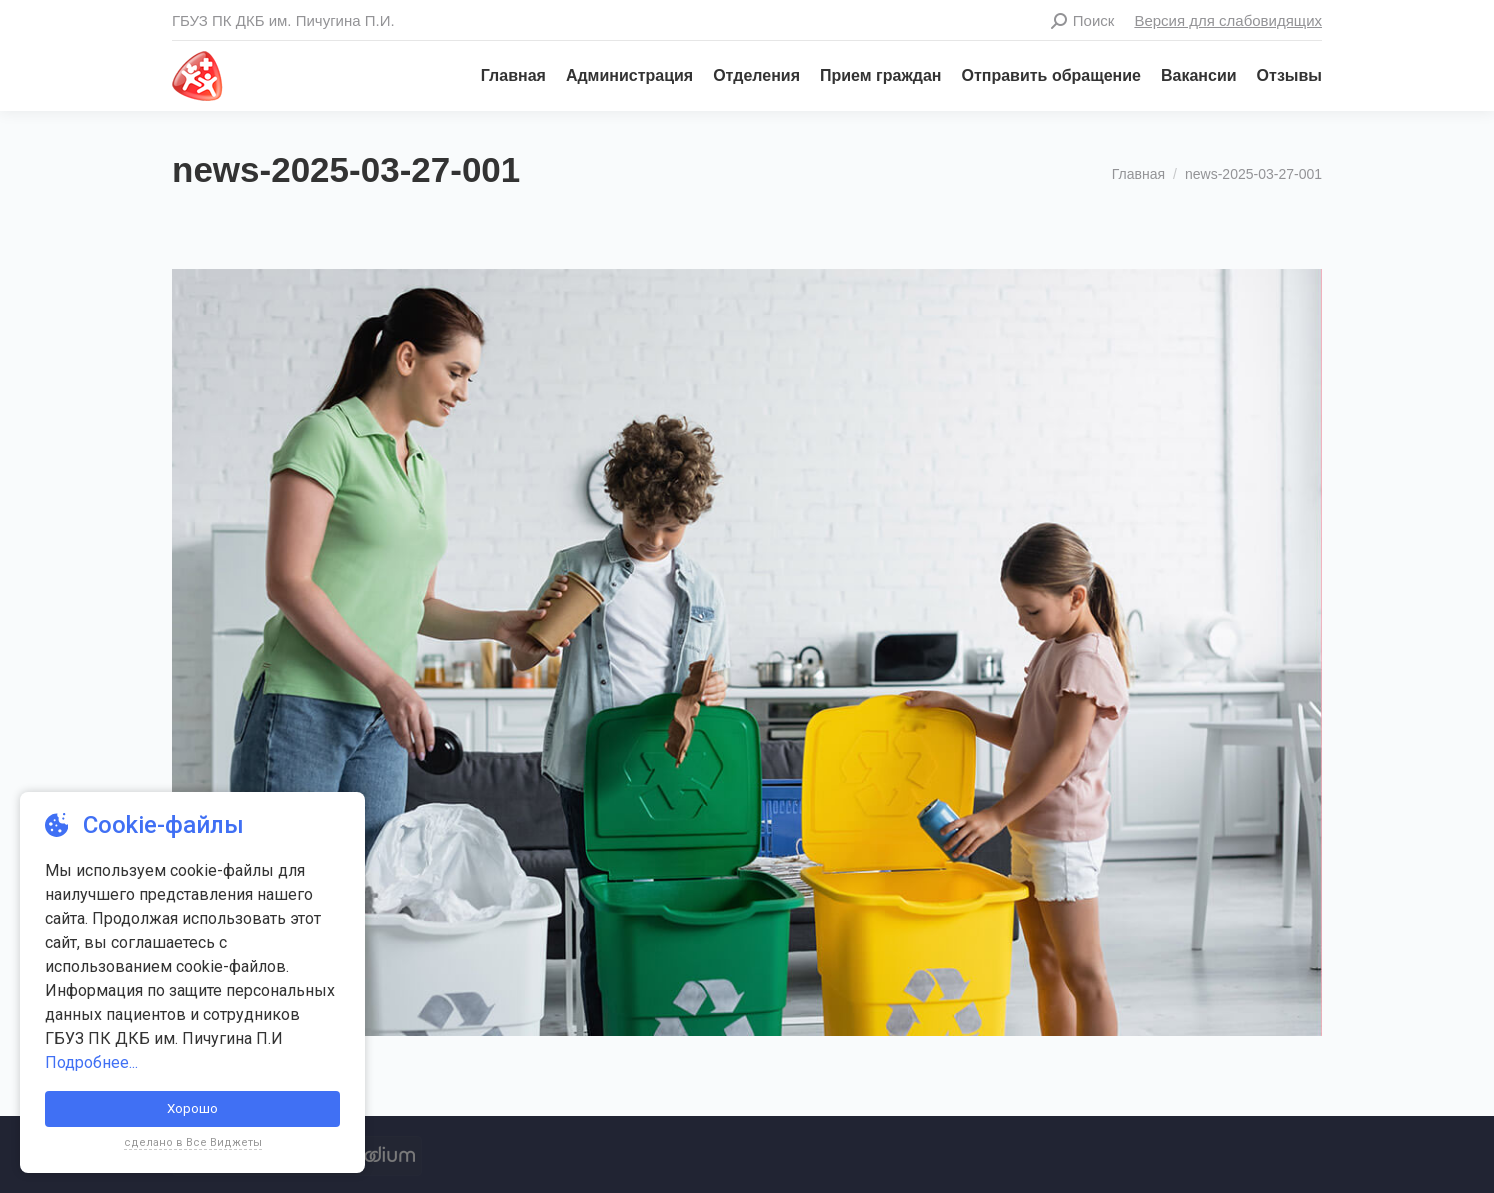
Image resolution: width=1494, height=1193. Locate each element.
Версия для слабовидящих (1228, 20)
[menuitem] (503, 76)
